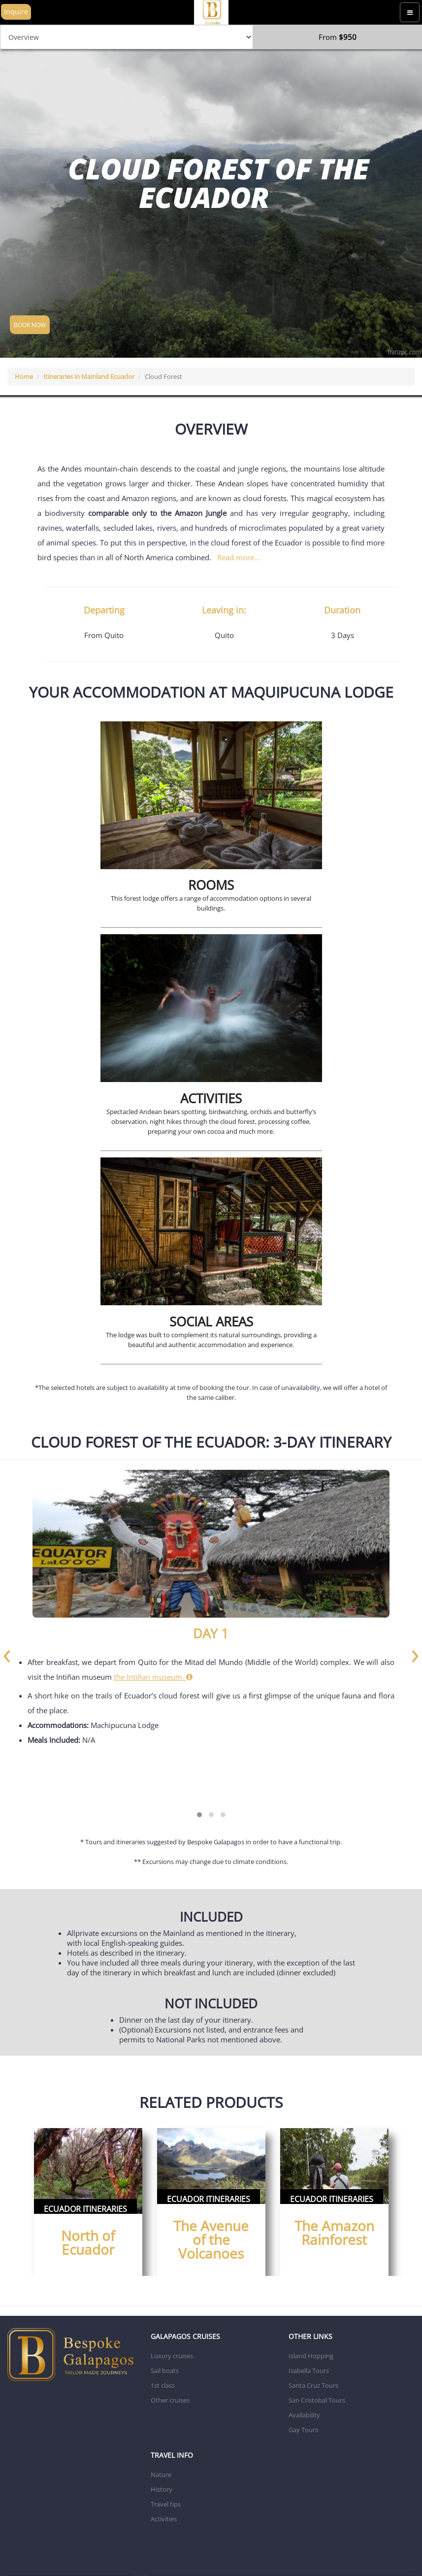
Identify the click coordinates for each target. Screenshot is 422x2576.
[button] (199, 1815)
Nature (161, 2474)
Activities (164, 2518)
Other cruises (170, 2400)
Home (24, 376)
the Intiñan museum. (153, 1677)
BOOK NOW (30, 325)
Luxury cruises (172, 2355)
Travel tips (166, 2504)
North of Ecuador (88, 2242)
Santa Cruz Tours (313, 2385)
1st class (163, 2385)
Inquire (16, 11)
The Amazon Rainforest (334, 2232)
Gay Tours (303, 2429)
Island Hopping (311, 2355)
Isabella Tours (309, 2370)
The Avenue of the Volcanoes (211, 2239)
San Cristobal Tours (317, 2400)
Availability (304, 2414)
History (161, 2489)
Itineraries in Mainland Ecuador (88, 376)
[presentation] (6, 1653)
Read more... (238, 557)
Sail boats (165, 2370)
